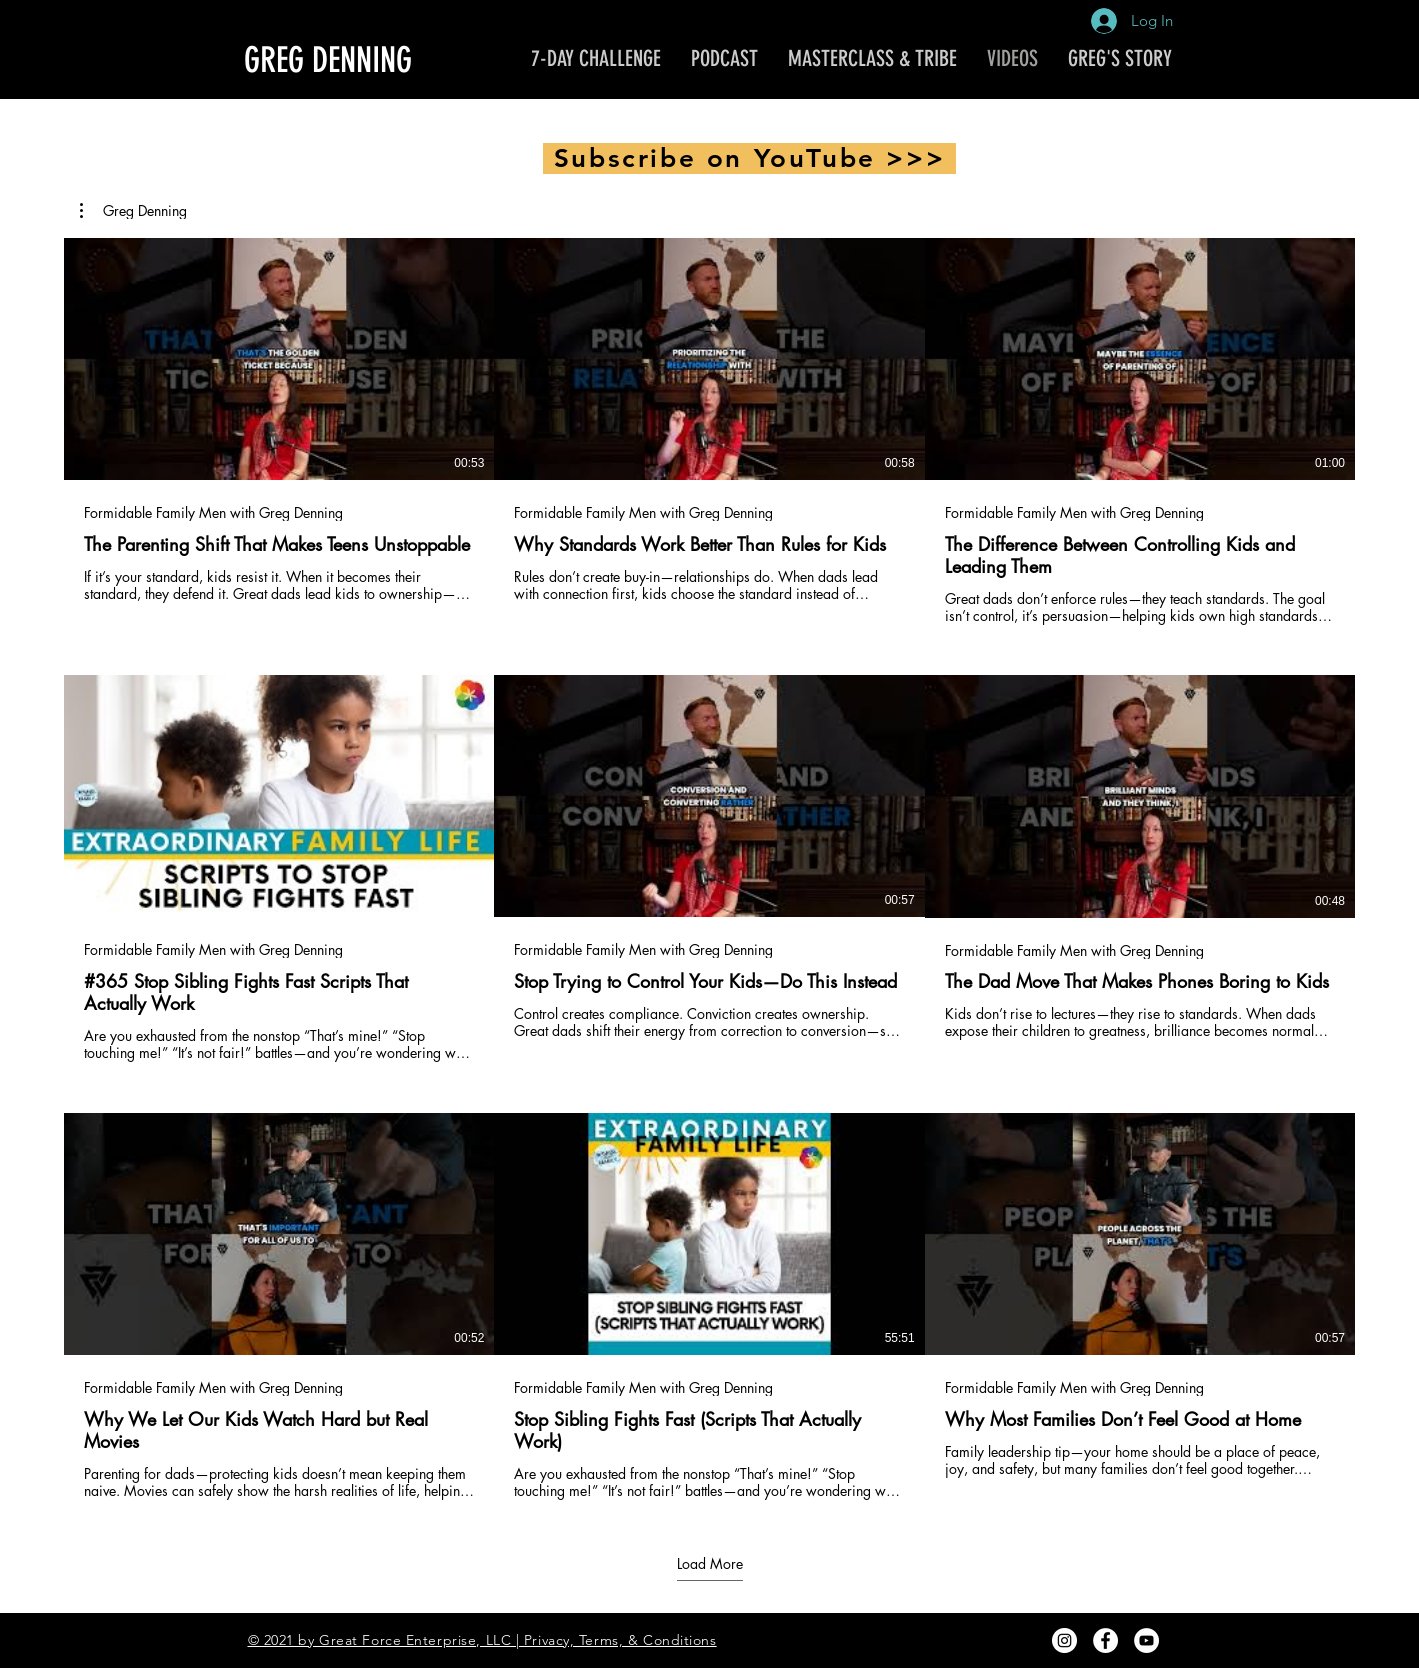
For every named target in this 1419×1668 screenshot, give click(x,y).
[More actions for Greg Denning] (133, 211)
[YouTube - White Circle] (1146, 1640)
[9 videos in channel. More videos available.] (709, 869)
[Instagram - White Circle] (1064, 1640)
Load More (710, 1563)
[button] (133, 211)
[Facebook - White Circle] (1105, 1640)
